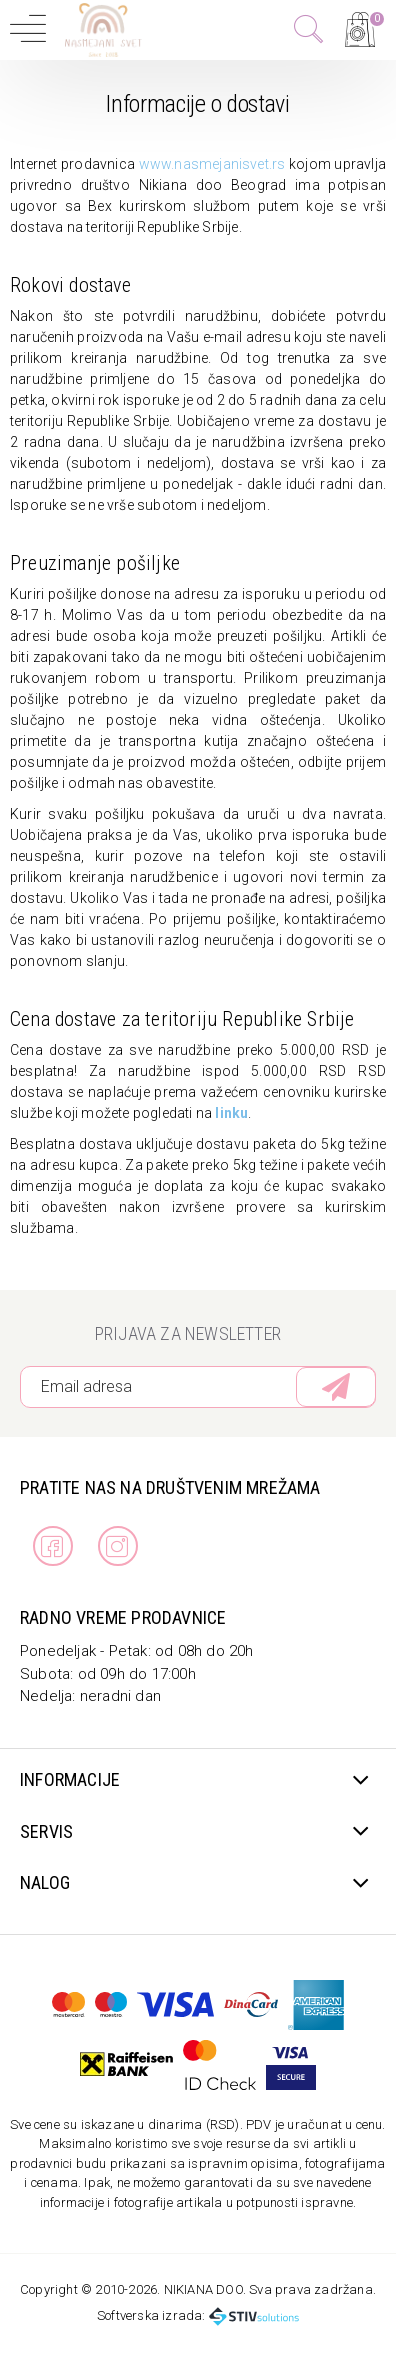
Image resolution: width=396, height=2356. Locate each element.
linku (231, 1113)
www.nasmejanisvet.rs (212, 164)
